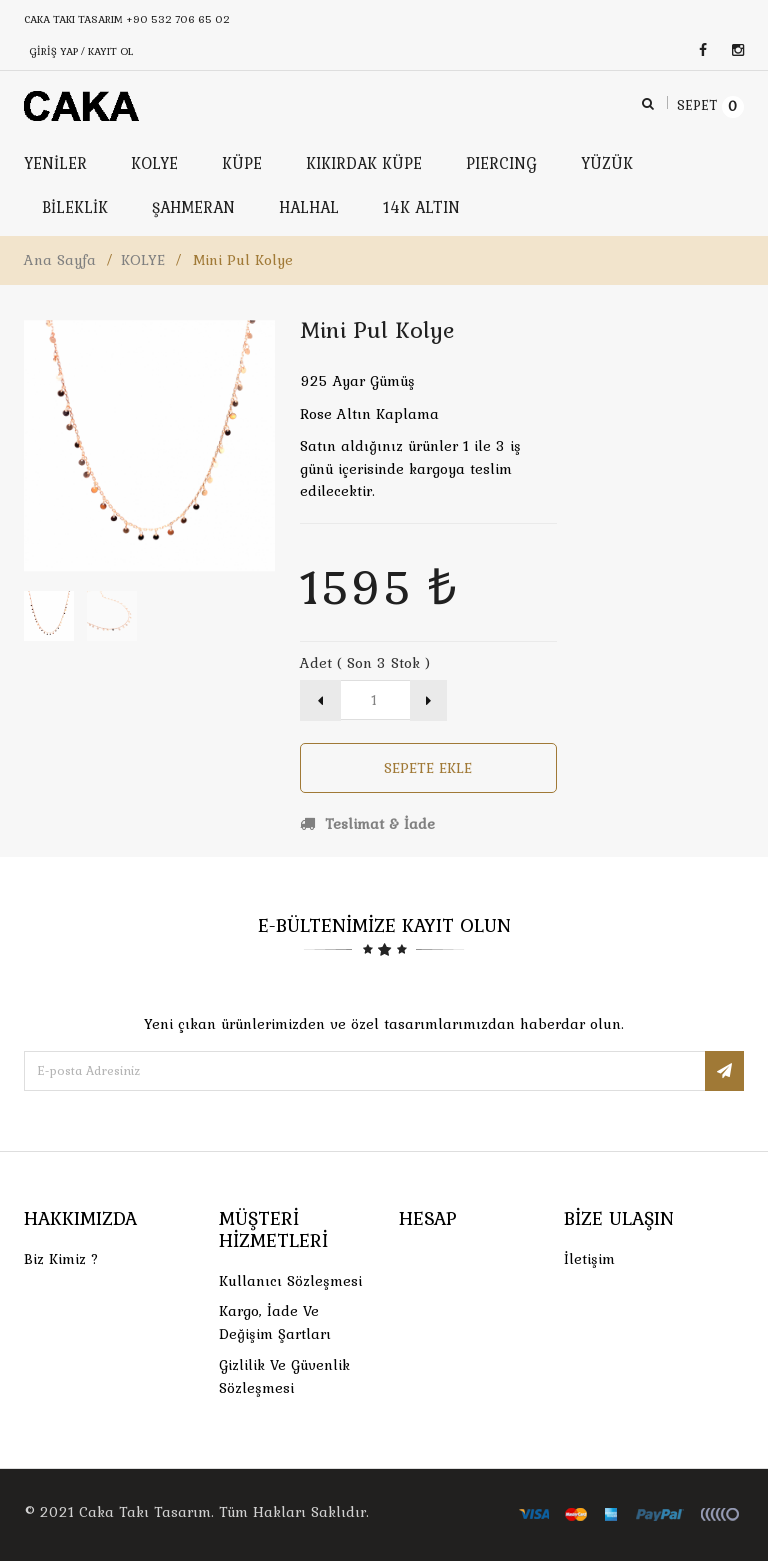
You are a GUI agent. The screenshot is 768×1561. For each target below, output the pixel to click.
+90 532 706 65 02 (178, 19)
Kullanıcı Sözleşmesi (290, 1281)
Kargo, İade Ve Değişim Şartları (275, 1322)
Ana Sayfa (60, 260)
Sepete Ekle (428, 768)
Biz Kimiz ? (61, 1259)
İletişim (589, 1259)
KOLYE (143, 260)
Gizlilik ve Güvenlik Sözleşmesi (284, 1376)
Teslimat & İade (367, 824)
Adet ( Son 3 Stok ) (365, 663)
